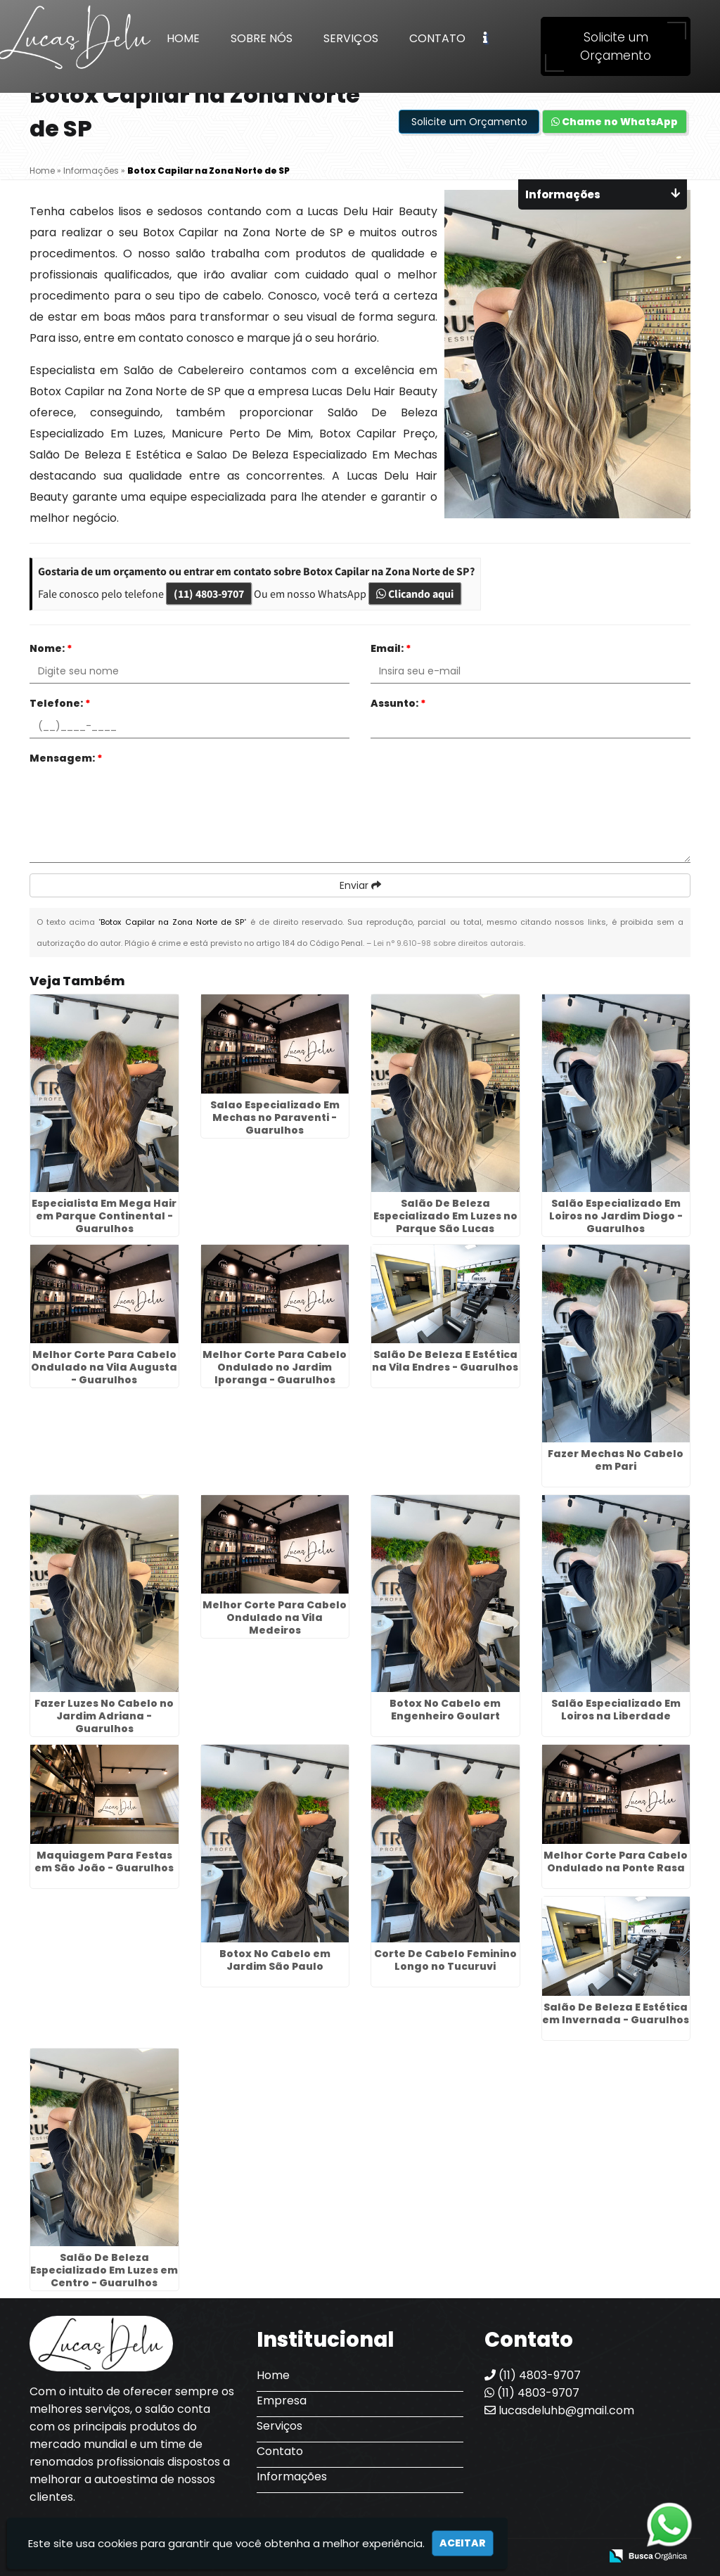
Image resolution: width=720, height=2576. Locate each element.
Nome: (51, 648)
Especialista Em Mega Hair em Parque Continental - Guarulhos (104, 1216)
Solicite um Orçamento (615, 46)
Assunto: (398, 703)
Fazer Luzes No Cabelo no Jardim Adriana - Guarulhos (104, 1716)
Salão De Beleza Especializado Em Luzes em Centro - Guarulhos (104, 2270)
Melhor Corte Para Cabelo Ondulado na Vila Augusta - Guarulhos (104, 1367)
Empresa (282, 2400)
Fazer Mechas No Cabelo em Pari (615, 1460)
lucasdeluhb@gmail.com (559, 2410)
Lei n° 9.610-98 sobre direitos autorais (448, 943)
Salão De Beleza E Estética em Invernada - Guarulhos (615, 2013)
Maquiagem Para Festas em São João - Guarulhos (104, 1861)
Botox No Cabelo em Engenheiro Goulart (445, 1709)
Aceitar (462, 2543)
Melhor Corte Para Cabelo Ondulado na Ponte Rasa (616, 1861)
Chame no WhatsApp (614, 122)
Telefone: (60, 703)
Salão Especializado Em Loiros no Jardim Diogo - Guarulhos (616, 1216)
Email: (391, 648)
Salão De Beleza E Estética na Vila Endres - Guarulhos (445, 1360)
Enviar (360, 885)
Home (183, 38)
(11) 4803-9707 (209, 594)
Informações (292, 2476)
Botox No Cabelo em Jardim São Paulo (274, 1960)
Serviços (350, 38)
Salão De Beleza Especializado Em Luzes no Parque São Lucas (445, 1216)
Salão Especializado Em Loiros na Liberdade (616, 1709)
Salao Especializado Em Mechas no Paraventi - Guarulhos (275, 1117)
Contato (437, 38)
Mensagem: (66, 758)
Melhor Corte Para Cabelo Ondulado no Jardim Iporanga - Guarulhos (274, 1367)
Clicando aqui (415, 594)
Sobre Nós (261, 38)
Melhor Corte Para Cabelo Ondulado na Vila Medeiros (274, 1617)
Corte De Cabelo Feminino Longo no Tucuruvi (445, 1960)
